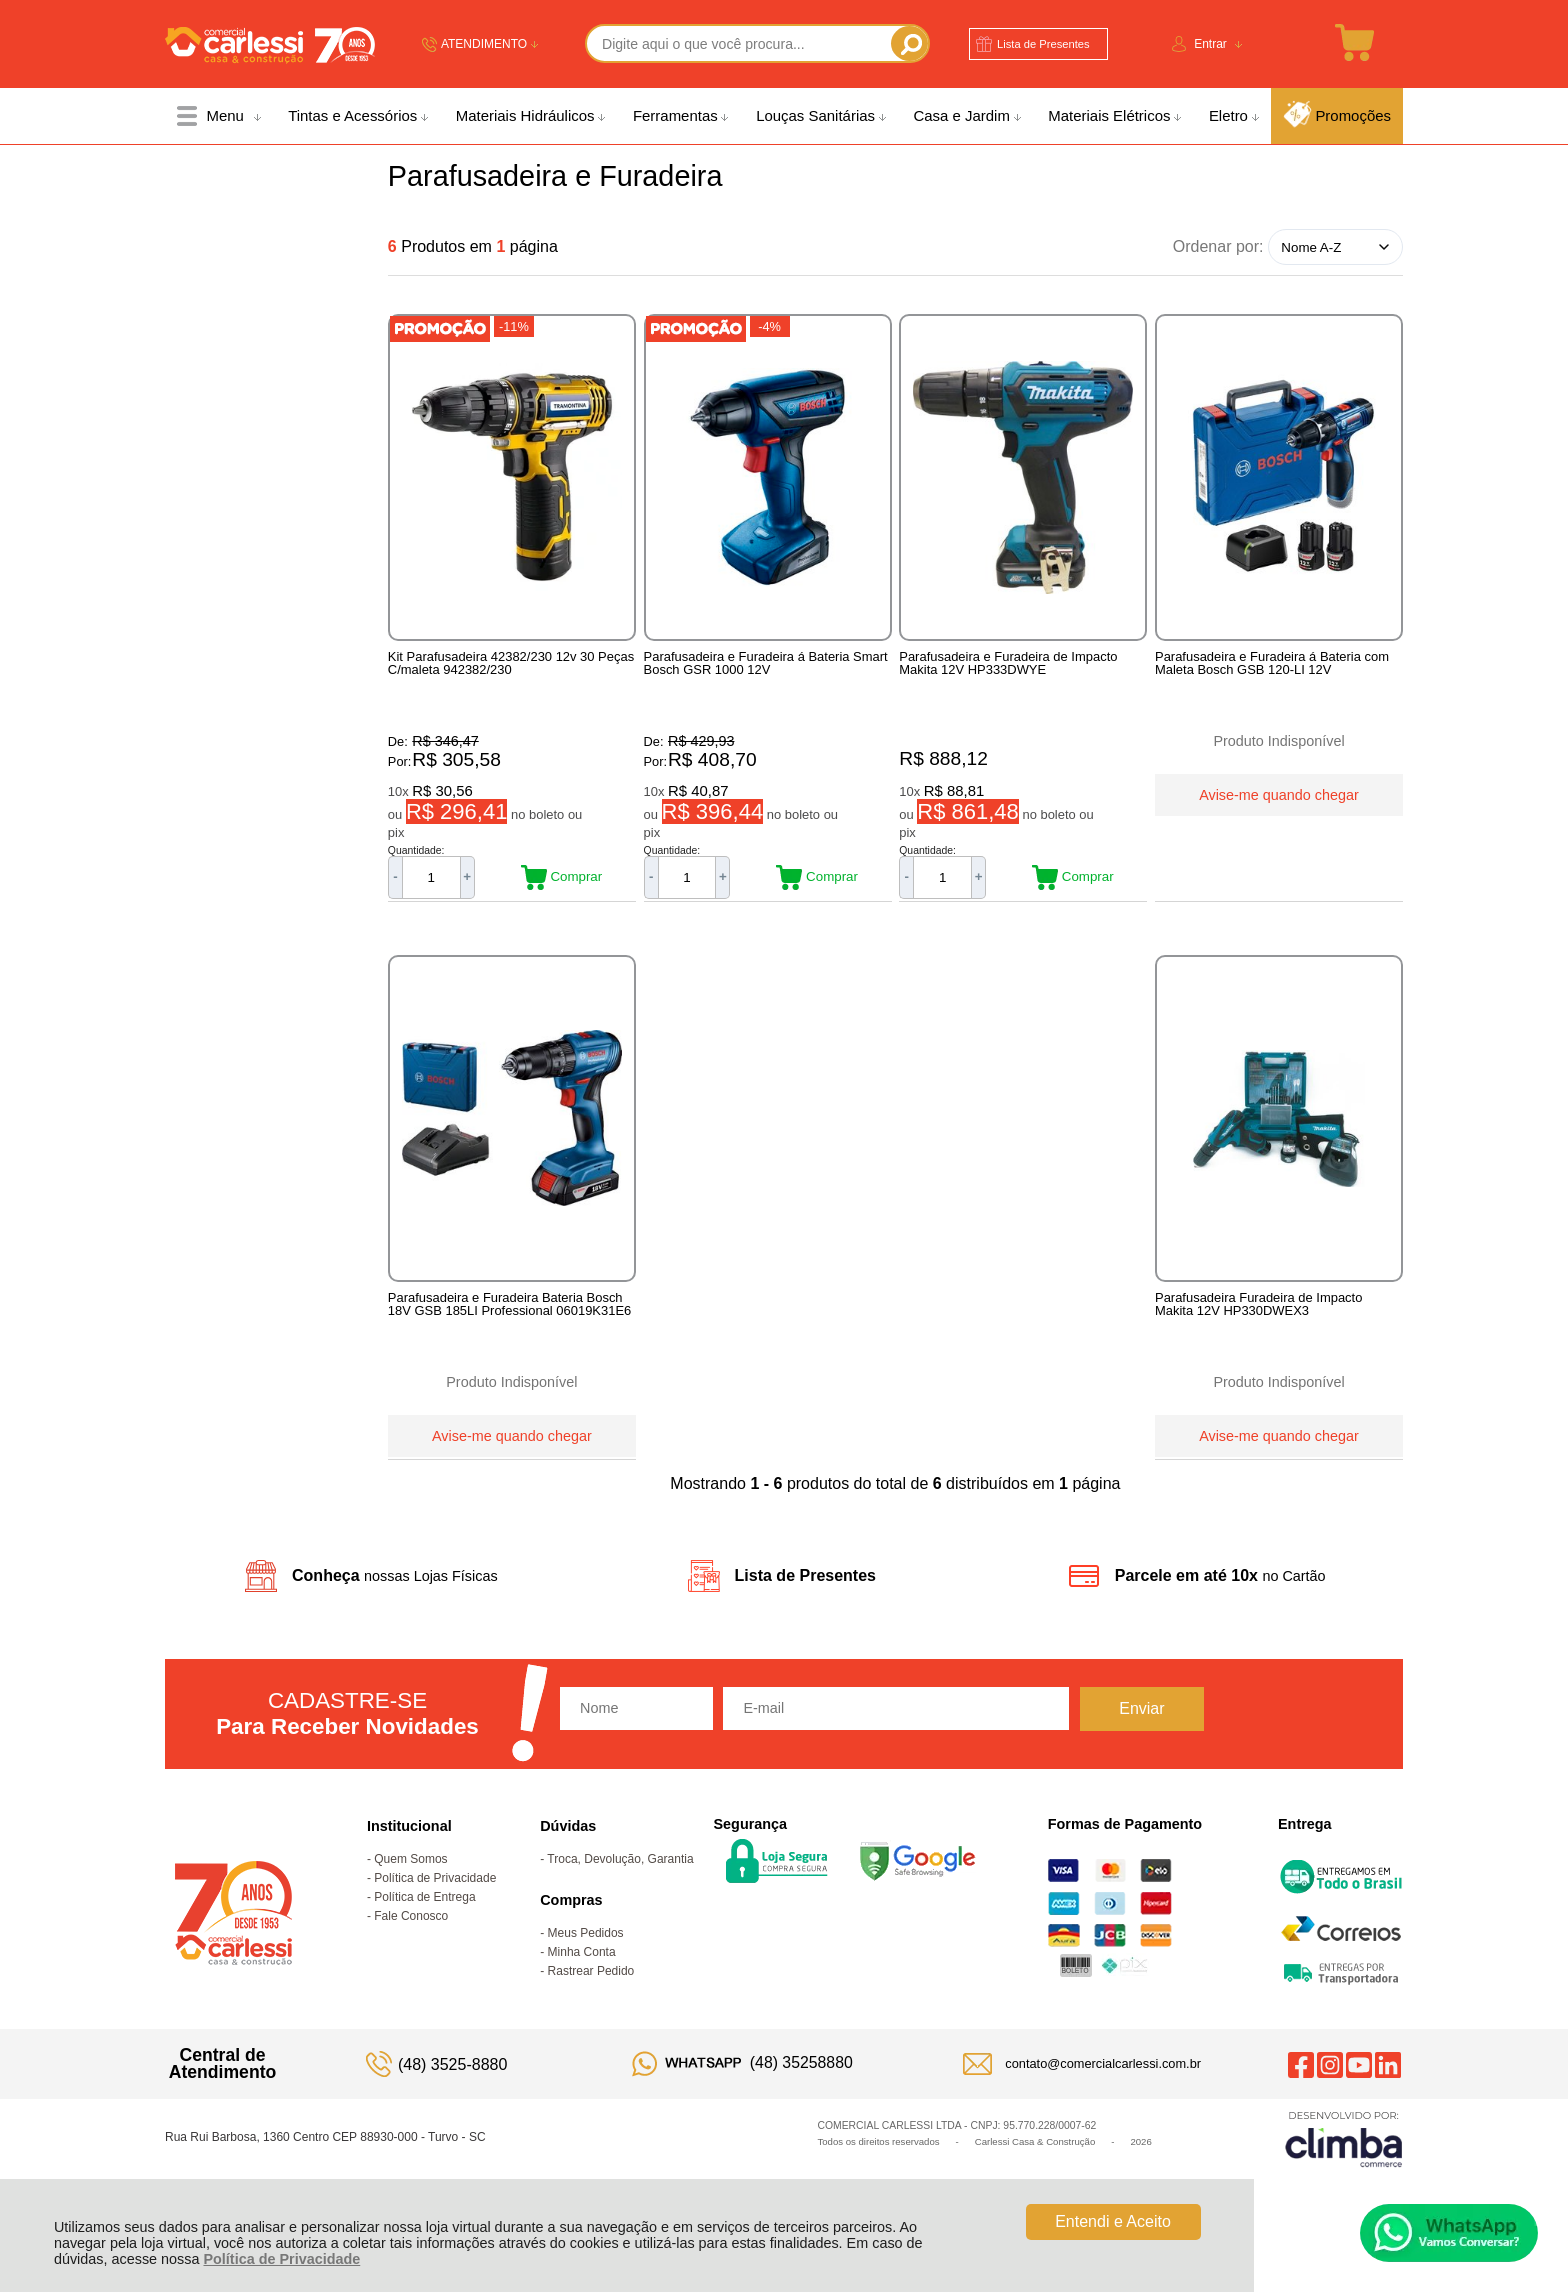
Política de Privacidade (281, 2259)
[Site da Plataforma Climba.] (1344, 2172)
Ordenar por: (1218, 246)
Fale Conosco (411, 1950)
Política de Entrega (424, 1931)
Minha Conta (582, 1986)
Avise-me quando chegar (1279, 792)
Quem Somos (410, 1893)
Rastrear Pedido (591, 2005)
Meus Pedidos (586, 1967)
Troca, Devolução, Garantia (620, 1893)
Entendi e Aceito (1113, 2221)
